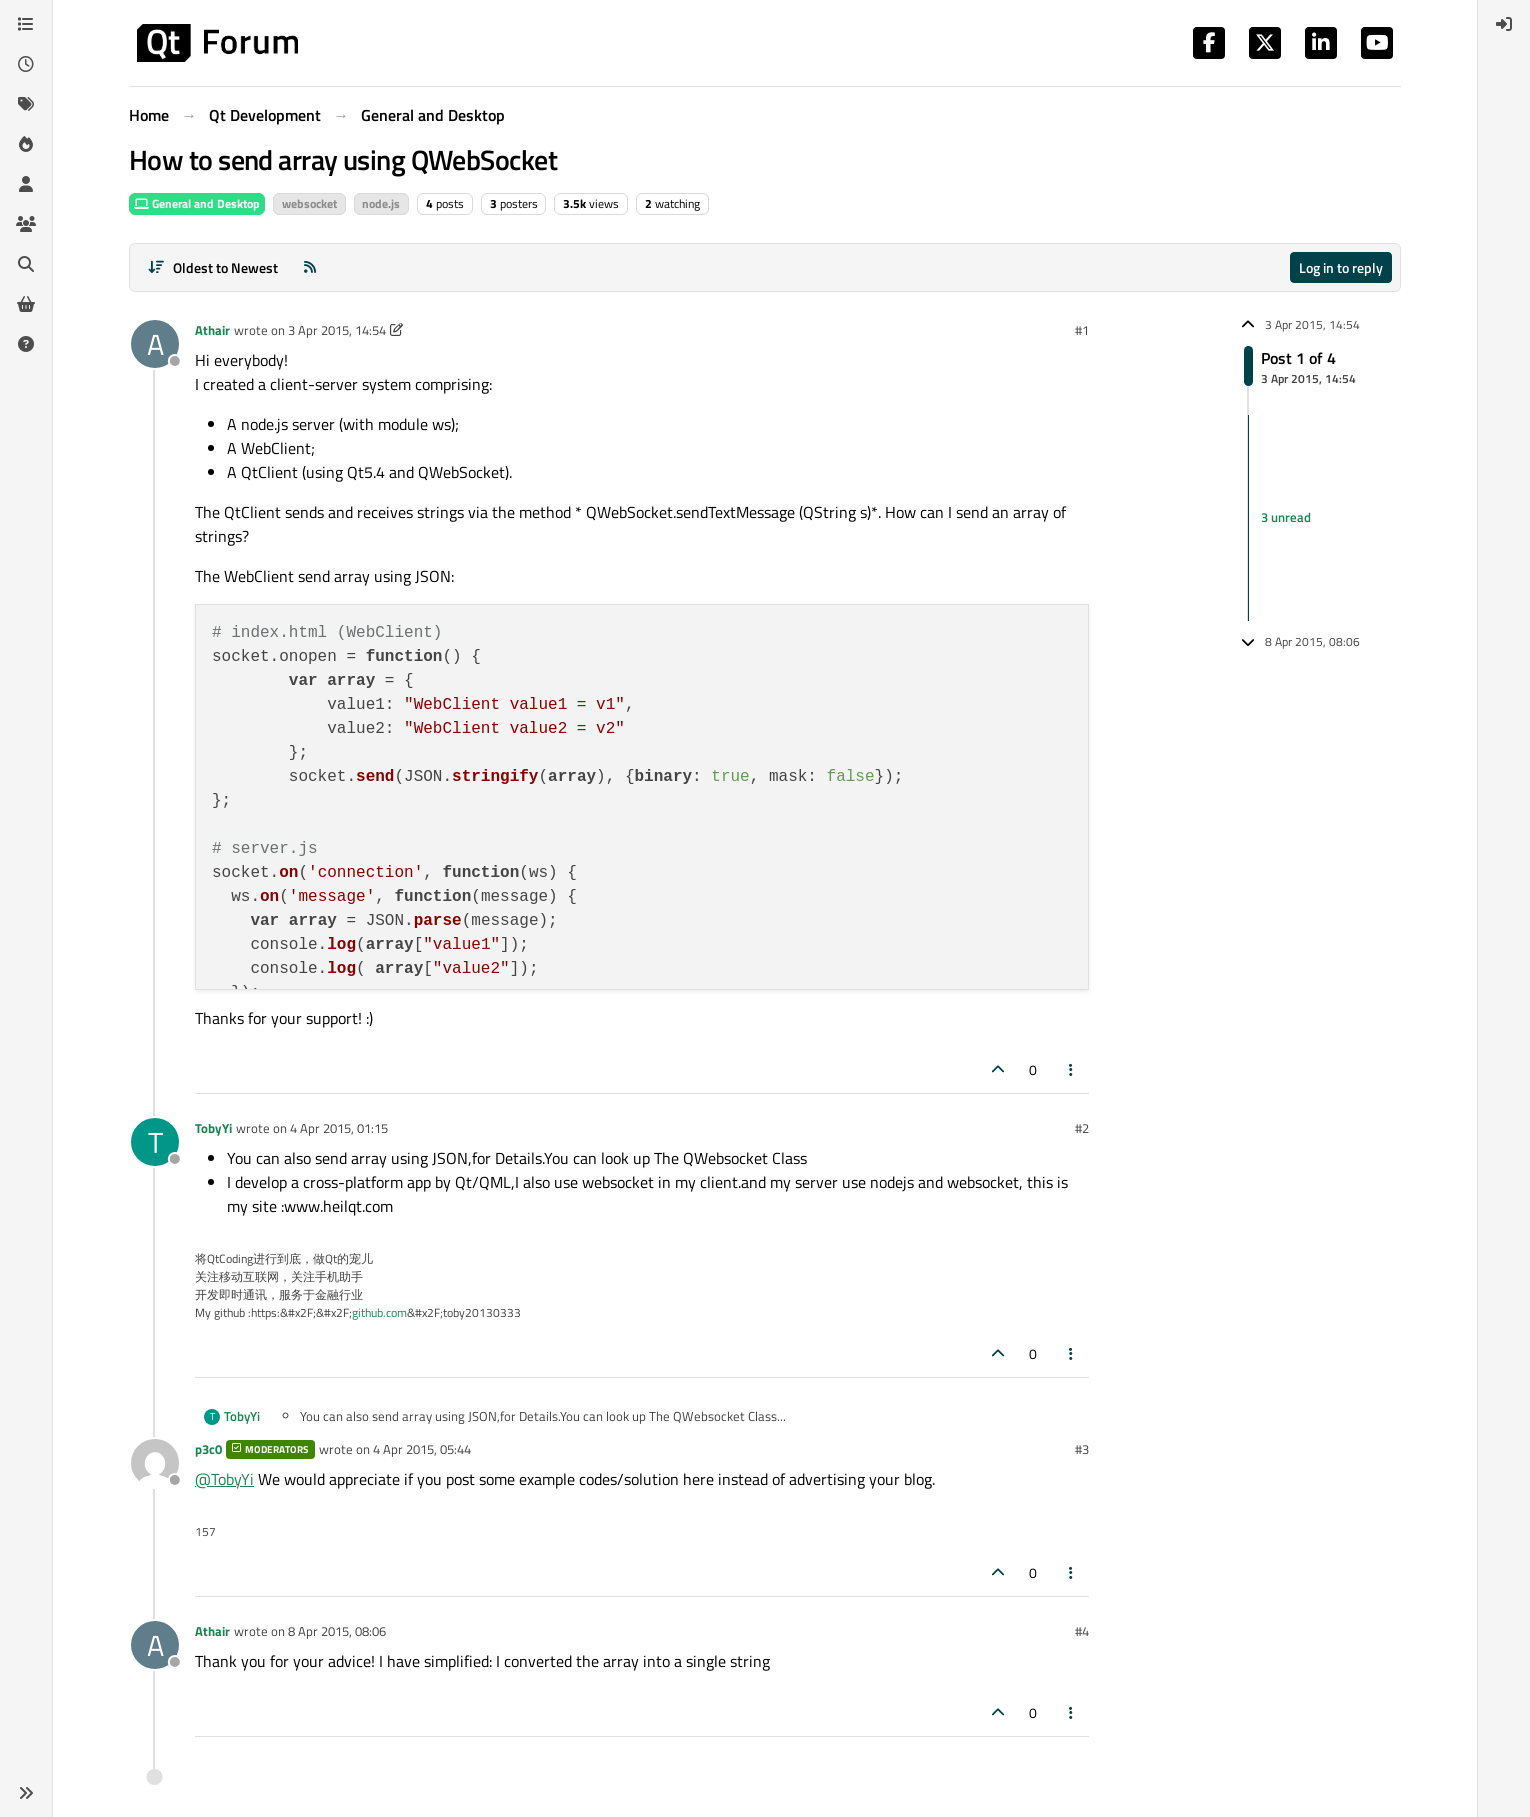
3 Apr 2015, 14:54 (337, 330)
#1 (1082, 330)
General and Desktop (197, 203)
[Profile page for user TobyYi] (155, 1142)
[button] (26, 1793)
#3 (1082, 1449)
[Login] (1504, 24)
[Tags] (26, 104)
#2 (1082, 1128)
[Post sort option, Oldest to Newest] (212, 267)
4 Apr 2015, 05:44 (422, 1449)
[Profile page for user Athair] (155, 344)
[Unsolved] (26, 344)
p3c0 (208, 1449)
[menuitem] (1504, 24)
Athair (212, 330)
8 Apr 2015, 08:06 (337, 1631)
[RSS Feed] (310, 267)
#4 (1082, 1631)
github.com (379, 1312)
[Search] (26, 264)
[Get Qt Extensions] (26, 304)
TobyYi (213, 1128)
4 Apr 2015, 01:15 (339, 1128)
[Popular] (26, 144)
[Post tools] (1072, 1069)
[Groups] (26, 224)
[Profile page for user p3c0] (155, 1463)
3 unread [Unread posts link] (1286, 517)
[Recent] (26, 64)
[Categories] (26, 24)
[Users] (26, 184)
